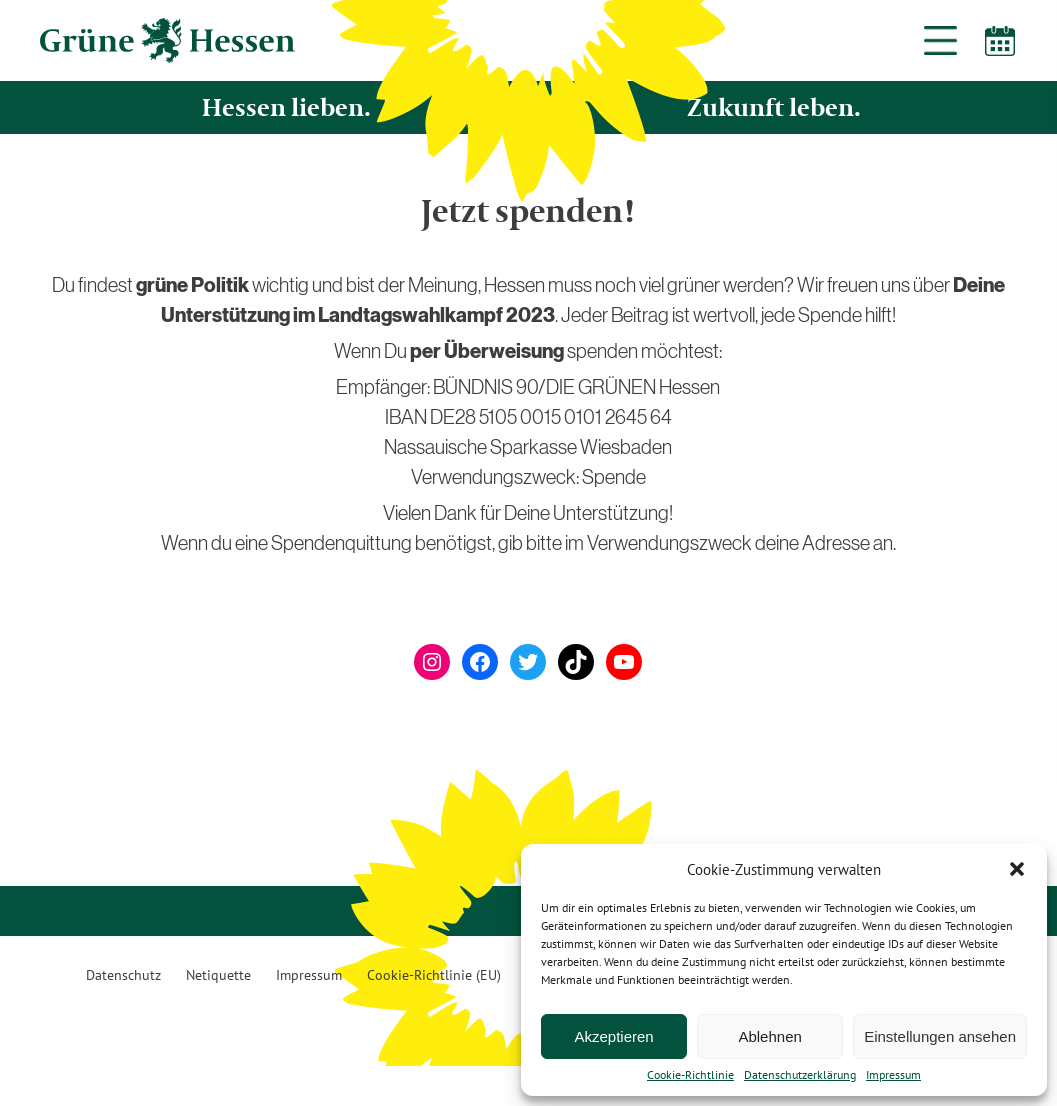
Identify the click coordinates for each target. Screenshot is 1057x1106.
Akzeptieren (613, 1036)
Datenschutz (123, 975)
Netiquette (218, 975)
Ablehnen (769, 1036)
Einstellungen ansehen (940, 1036)
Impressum (893, 1075)
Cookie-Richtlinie (690, 1075)
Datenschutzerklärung (800, 1075)
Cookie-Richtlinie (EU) (434, 975)
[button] (1017, 869)
